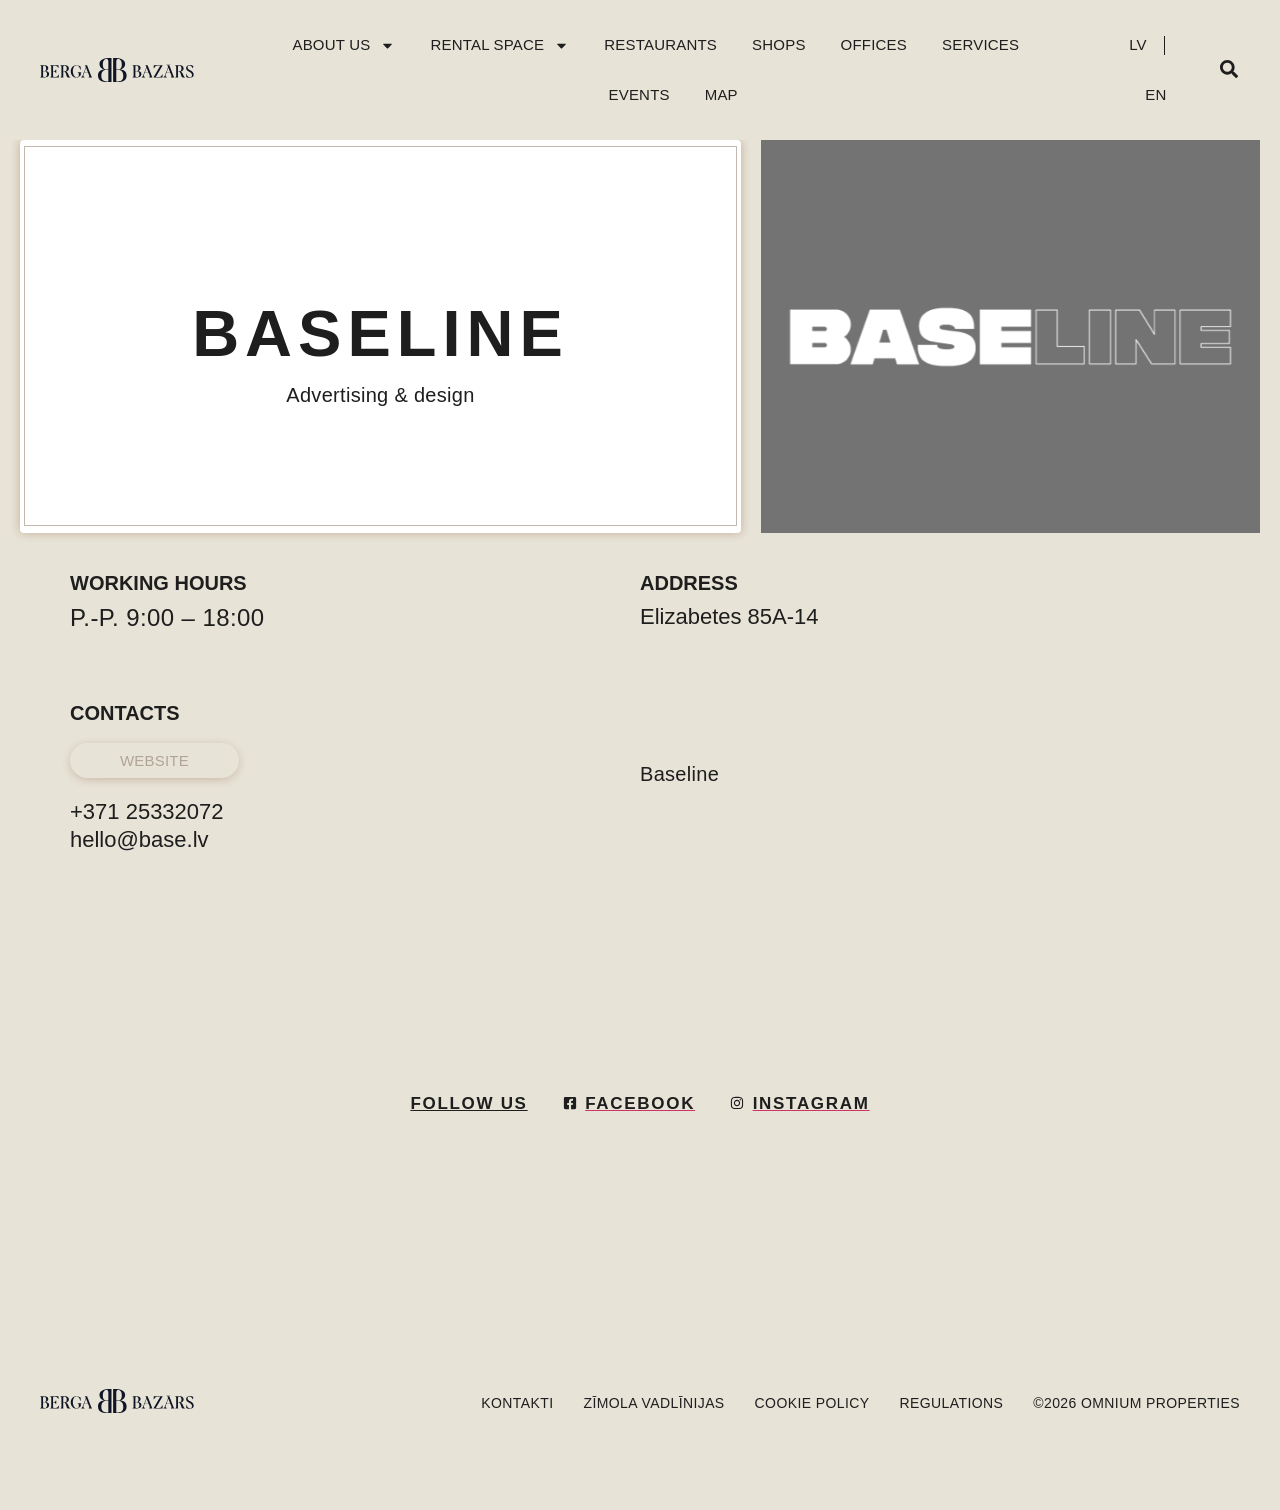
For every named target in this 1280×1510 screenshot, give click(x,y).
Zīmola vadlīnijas (653, 1403)
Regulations (952, 1403)
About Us (343, 45)
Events (639, 94)
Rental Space (499, 45)
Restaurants (660, 44)
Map (721, 94)
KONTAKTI (517, 1403)
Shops (779, 44)
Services (980, 44)
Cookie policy (812, 1403)
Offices (874, 44)
